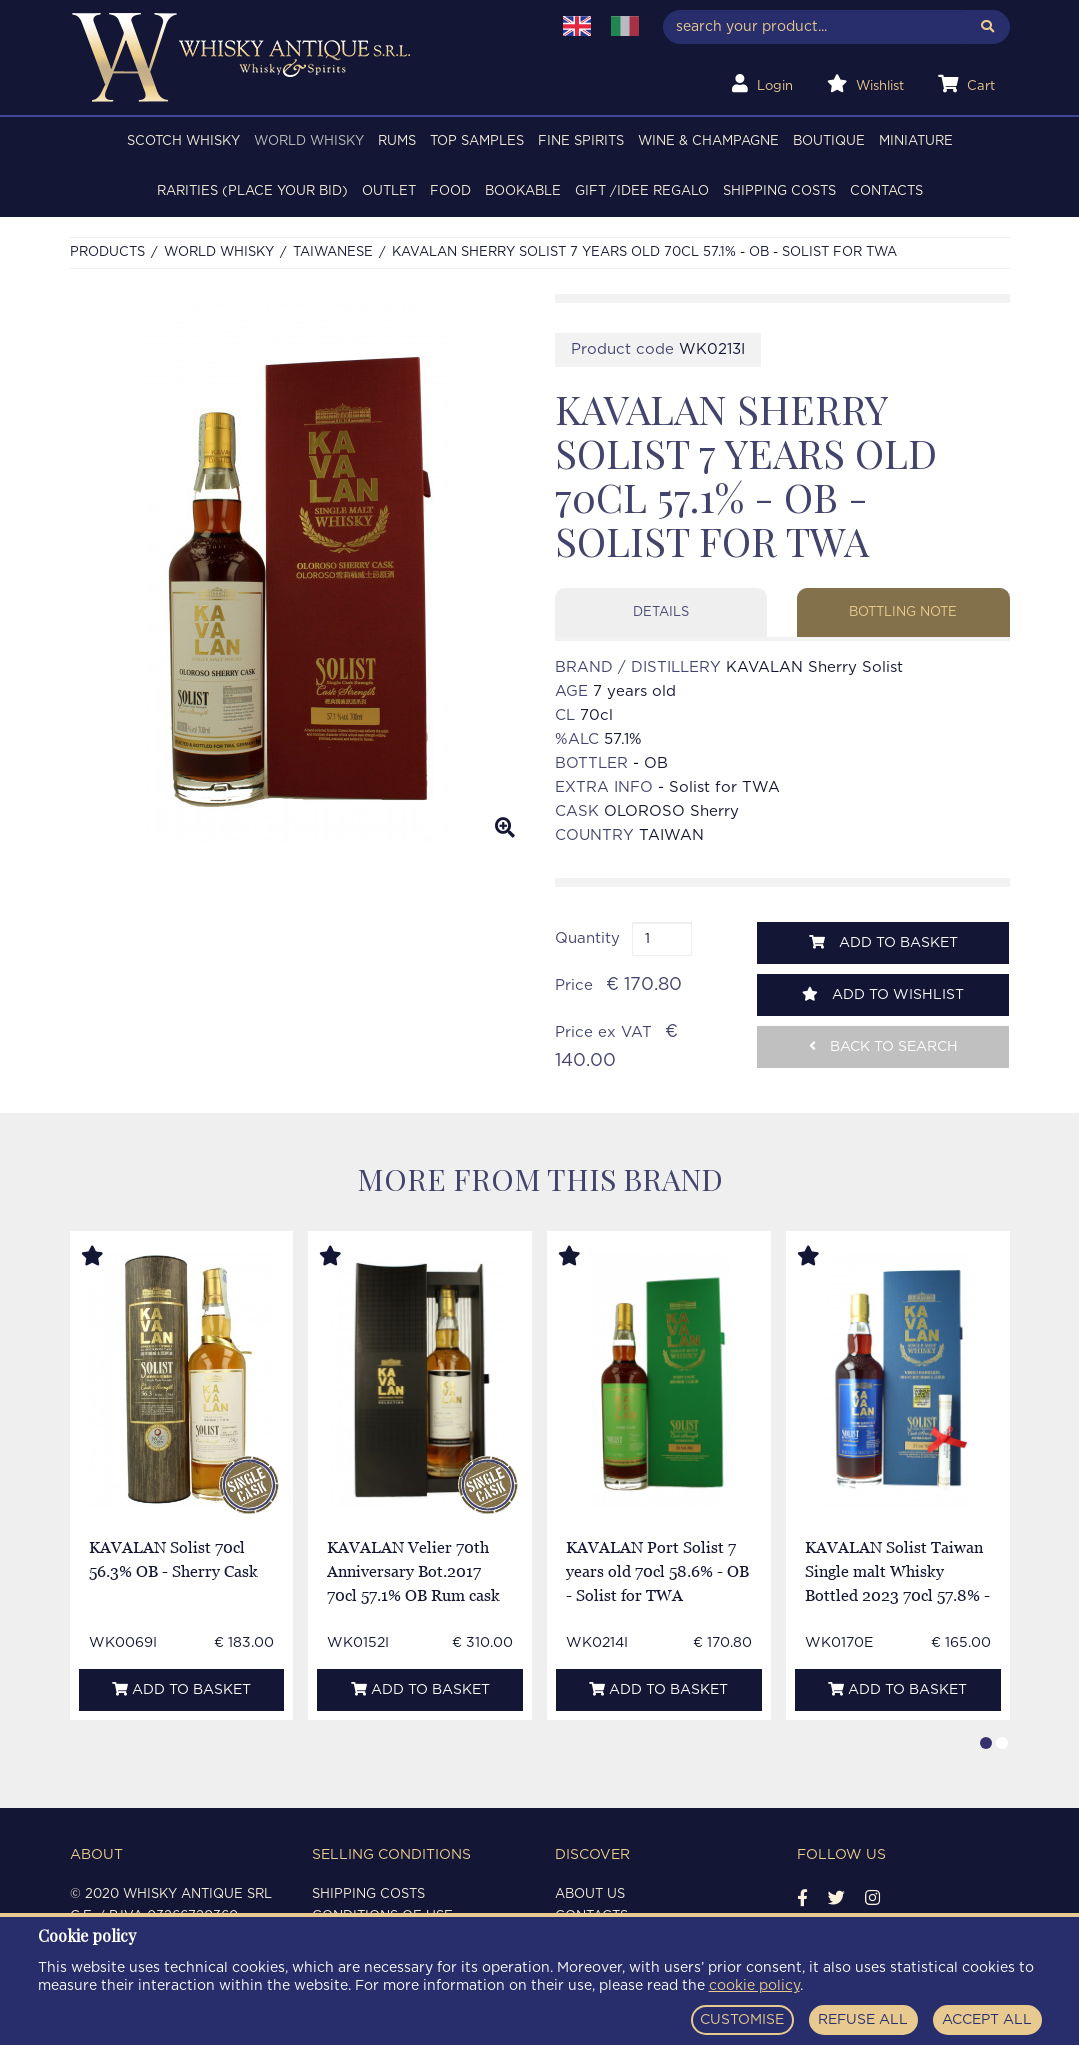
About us (590, 1894)
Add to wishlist (883, 994)
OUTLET (389, 191)
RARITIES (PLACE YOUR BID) (252, 191)
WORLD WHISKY (309, 141)
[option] (297, 574)
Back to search (883, 1046)
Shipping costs (779, 191)
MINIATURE (916, 141)
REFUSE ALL (863, 2020)
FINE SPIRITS (581, 141)
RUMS (397, 141)
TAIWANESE (333, 252)
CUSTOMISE (742, 2020)
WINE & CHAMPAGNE (708, 141)
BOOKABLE (523, 191)
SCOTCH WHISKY (183, 141)
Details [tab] (661, 612)
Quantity (587, 938)
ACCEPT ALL (987, 2020)
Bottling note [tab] (903, 612)
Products (107, 252)
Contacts (886, 191)
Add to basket (883, 942)
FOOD (450, 191)
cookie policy (754, 1986)
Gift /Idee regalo (642, 191)
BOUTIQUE (829, 141)
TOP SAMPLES (477, 141)
